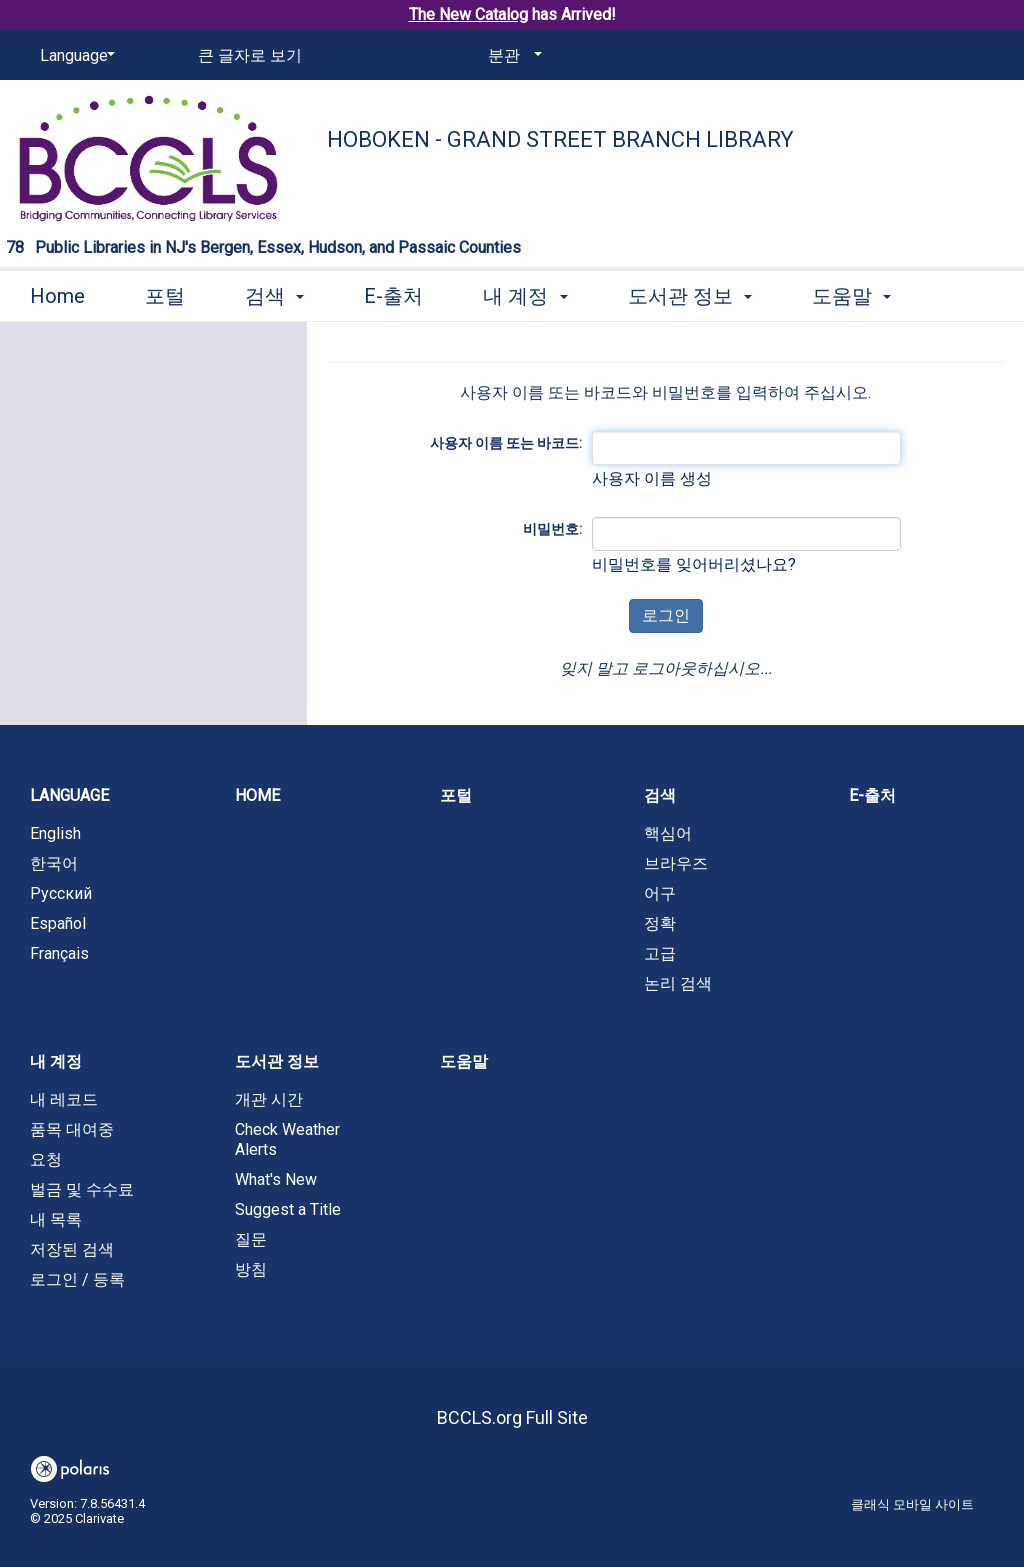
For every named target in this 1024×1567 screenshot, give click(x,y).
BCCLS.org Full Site (512, 1417)
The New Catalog (468, 14)
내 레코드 (64, 1099)
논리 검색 (678, 983)
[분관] (511, 56)
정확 (660, 923)
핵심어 (668, 833)
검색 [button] (274, 296)
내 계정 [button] (525, 296)
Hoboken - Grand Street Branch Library (560, 139)
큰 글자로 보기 (250, 55)
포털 (165, 296)
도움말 (464, 1061)
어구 (660, 893)
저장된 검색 (72, 1249)
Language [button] (69, 795)
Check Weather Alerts (287, 1139)
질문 (251, 1239)
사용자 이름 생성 (652, 478)
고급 (660, 953)
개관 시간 (269, 1099)
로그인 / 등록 (77, 1279)
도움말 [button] (851, 296)
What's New (276, 1179)
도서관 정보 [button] (690, 296)
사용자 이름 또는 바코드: (506, 443)
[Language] (74, 56)
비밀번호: (552, 529)
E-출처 (393, 296)
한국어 (54, 863)
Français (59, 953)
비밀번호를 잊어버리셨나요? (694, 564)
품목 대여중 (72, 1129)
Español (58, 923)
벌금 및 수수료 (82, 1189)
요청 (46, 1159)
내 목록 (56, 1219)
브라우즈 (676, 863)
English (55, 833)
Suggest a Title (288, 1209)
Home (57, 296)
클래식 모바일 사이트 (912, 1504)
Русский (61, 893)
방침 (251, 1269)
